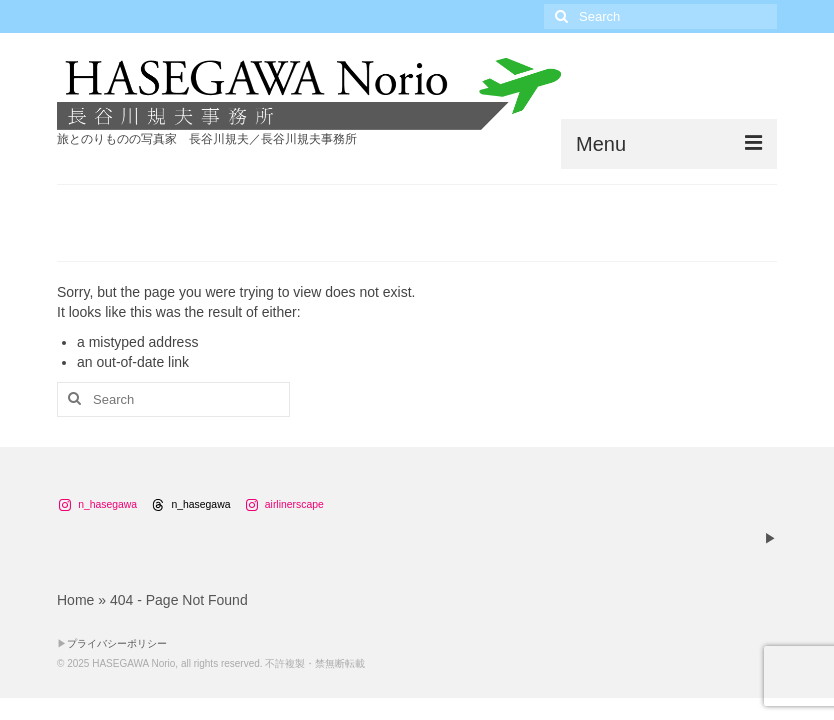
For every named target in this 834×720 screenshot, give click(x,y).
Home (75, 600)
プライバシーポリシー (117, 643)
